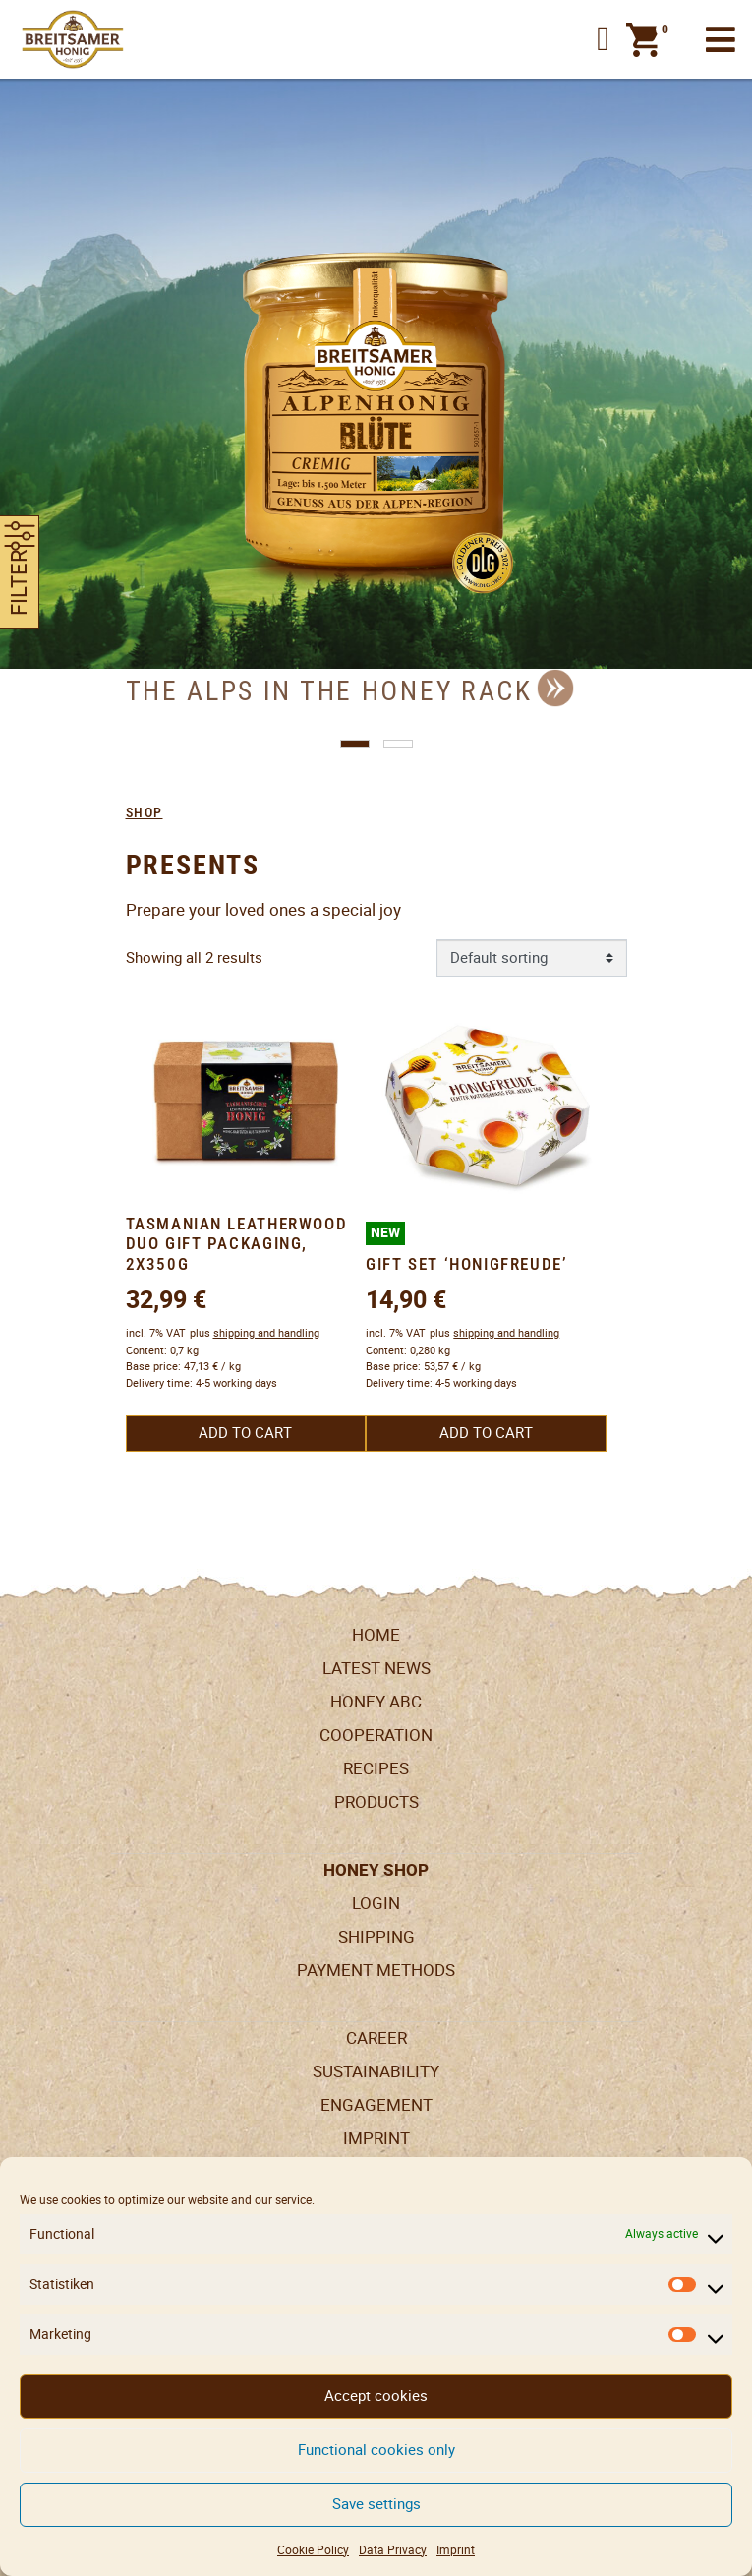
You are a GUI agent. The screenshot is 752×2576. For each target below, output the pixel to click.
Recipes (376, 1768)
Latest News (376, 1668)
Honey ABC (376, 1701)
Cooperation (376, 1735)
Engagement (376, 2105)
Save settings (376, 2503)
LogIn (376, 1903)
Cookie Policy (313, 2550)
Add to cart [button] (245, 1432)
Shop (144, 812)
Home (376, 1635)
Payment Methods (376, 1970)
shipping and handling (266, 1333)
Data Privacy (393, 2550)
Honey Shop (376, 1870)
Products (376, 1802)
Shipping (376, 1936)
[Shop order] (531, 958)
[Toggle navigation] (720, 40)
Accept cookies (376, 2395)
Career (376, 2038)
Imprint (455, 2550)
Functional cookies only (376, 2449)
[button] (603, 40)
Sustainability (376, 2071)
